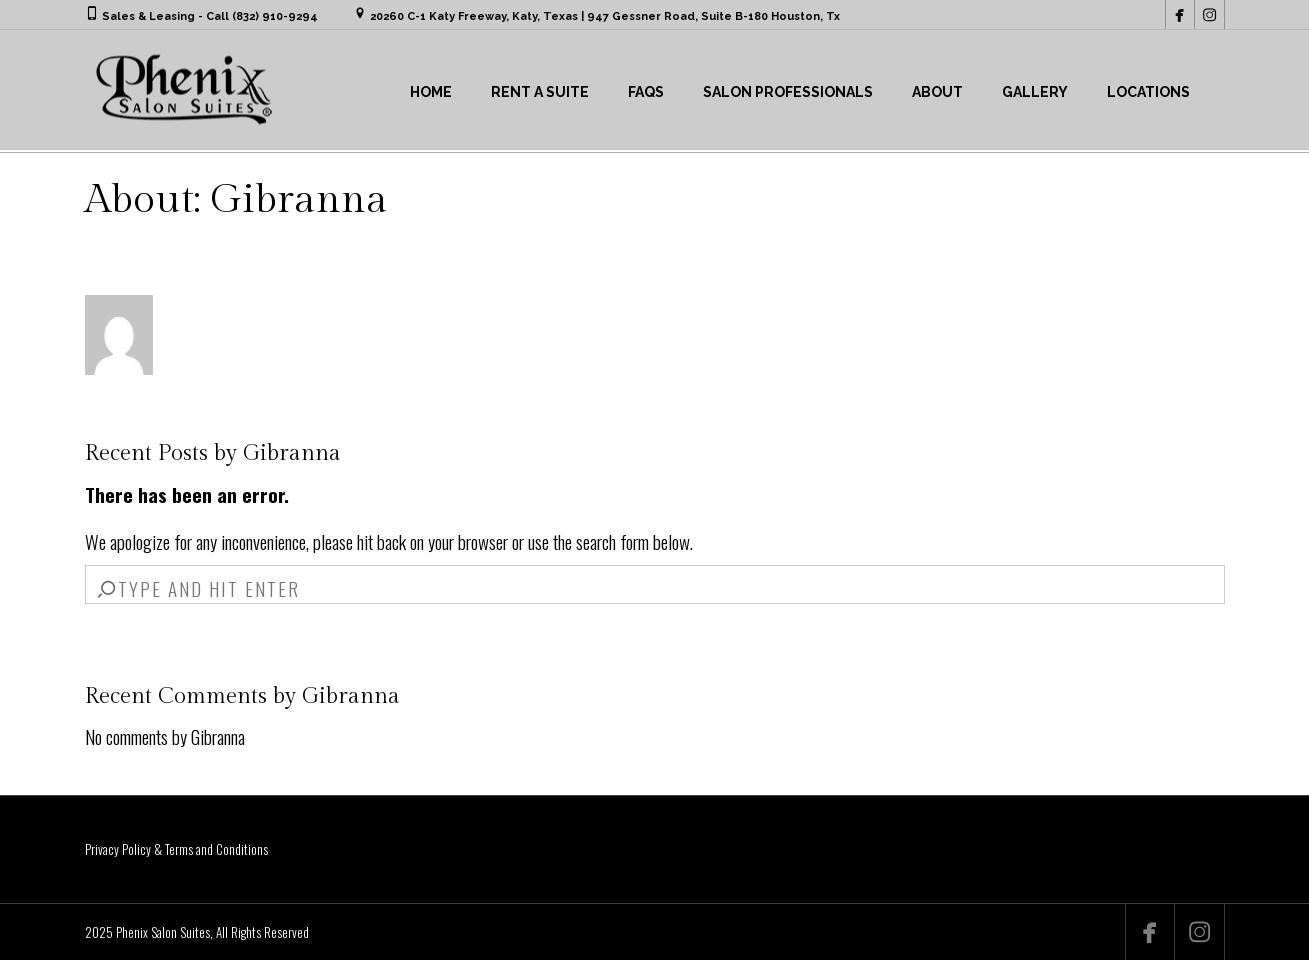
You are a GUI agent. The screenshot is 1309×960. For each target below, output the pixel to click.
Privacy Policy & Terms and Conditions (176, 849)
